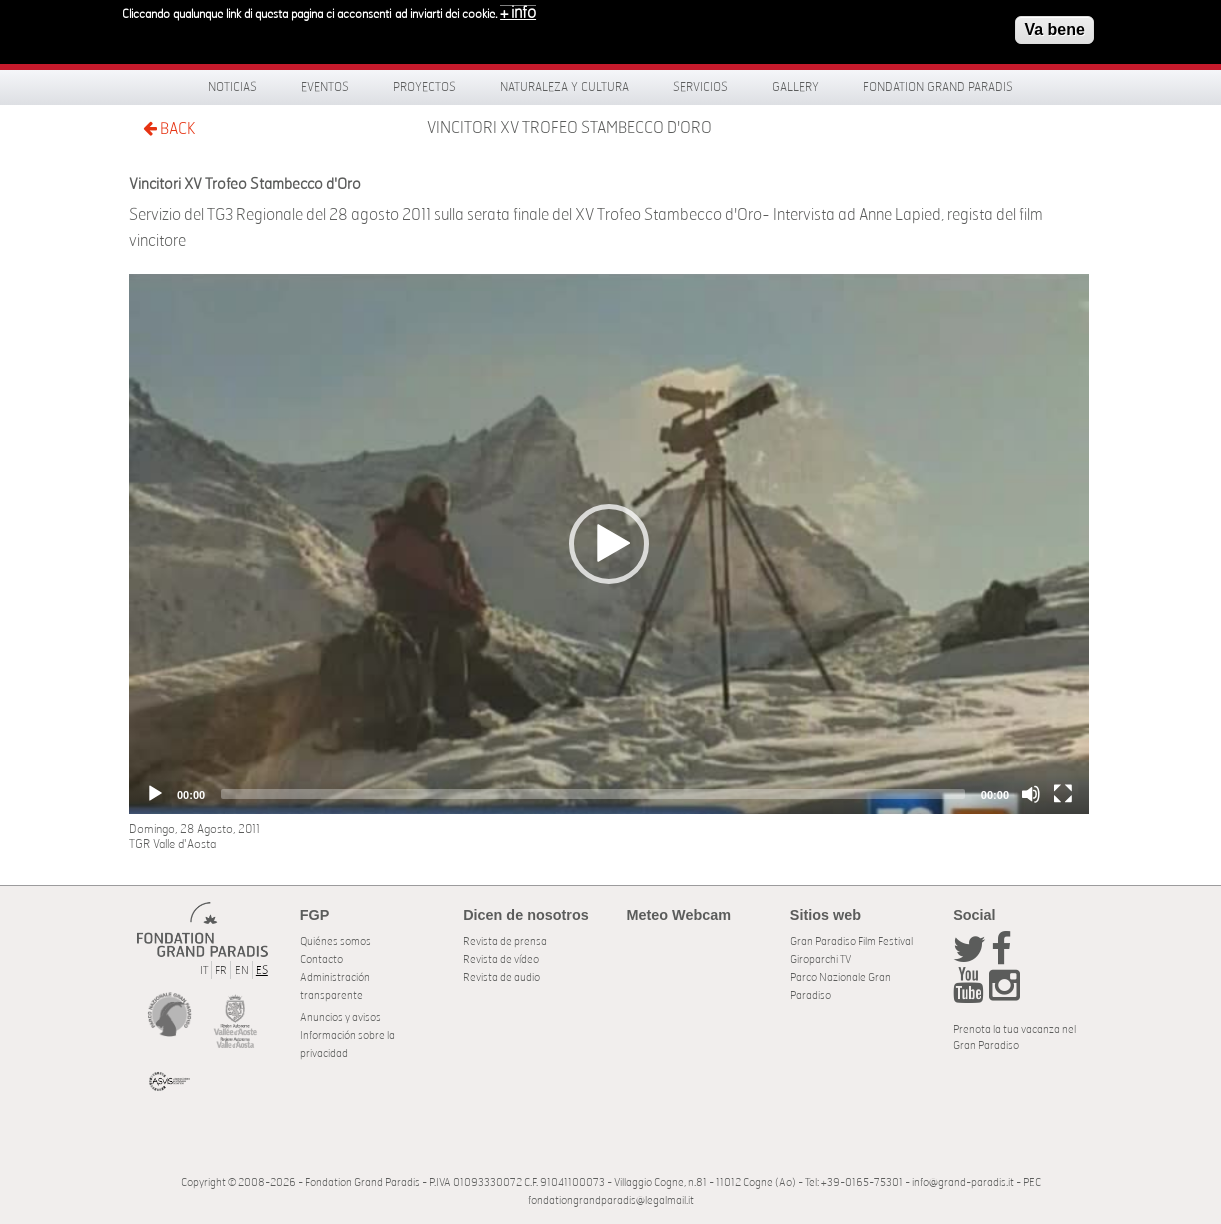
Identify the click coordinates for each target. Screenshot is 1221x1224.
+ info (518, 10)
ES (262, 970)
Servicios (700, 87)
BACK (169, 128)
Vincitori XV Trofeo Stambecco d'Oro (569, 128)
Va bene (1054, 26)
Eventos (325, 87)
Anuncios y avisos (340, 1017)
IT (204, 970)
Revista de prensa (505, 941)
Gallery (795, 87)
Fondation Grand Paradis (938, 87)
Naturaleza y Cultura (564, 87)
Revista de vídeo (501, 959)
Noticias (232, 87)
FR (221, 970)
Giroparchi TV (820, 959)
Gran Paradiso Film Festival (851, 941)
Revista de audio (501, 977)
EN (242, 970)
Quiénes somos (335, 941)
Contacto (321, 959)
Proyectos (424, 87)
